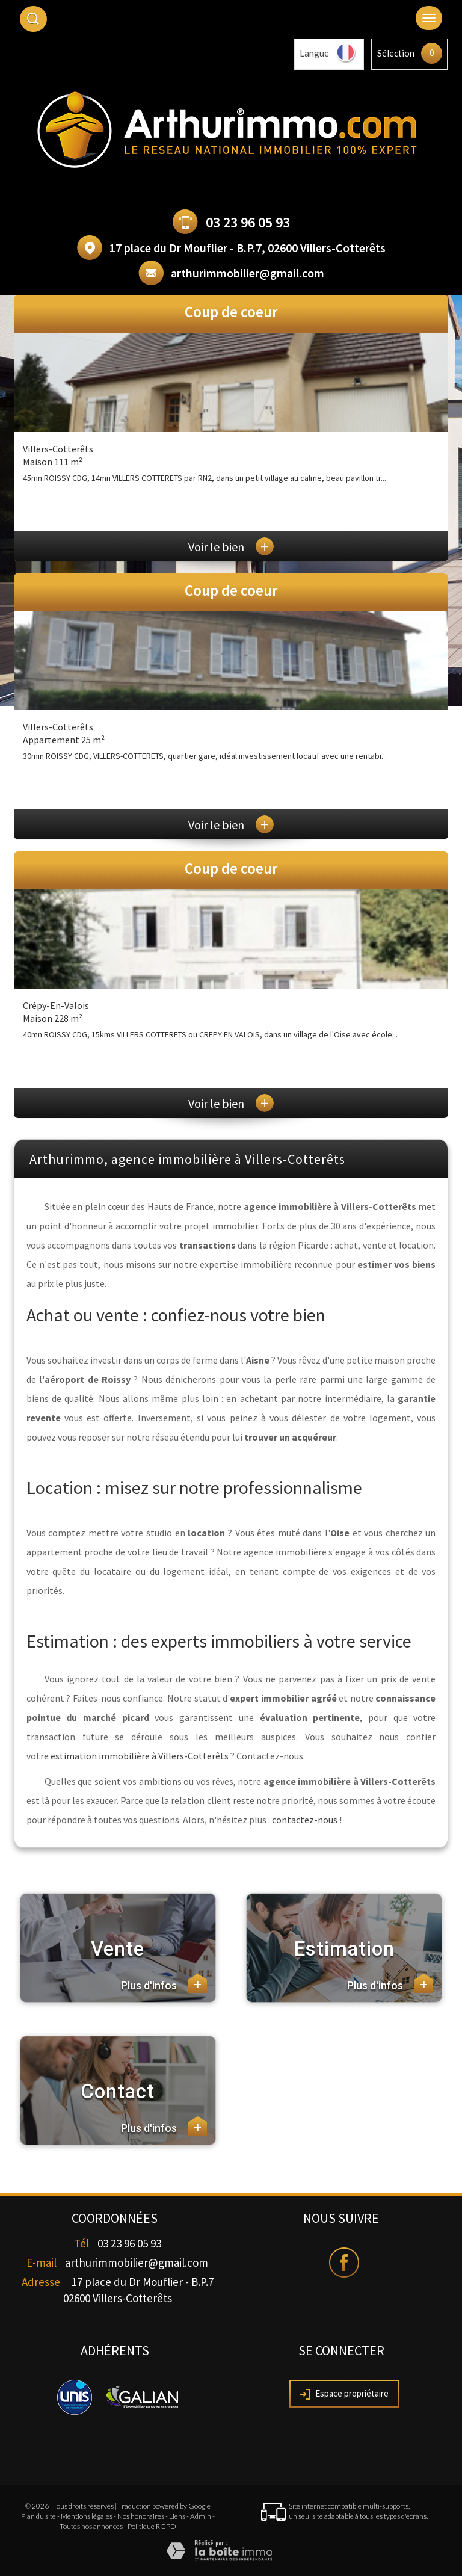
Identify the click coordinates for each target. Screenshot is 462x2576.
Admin (200, 2516)
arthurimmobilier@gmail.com (247, 272)
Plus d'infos (164, 1983)
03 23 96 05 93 (248, 222)
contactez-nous (304, 1820)
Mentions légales (86, 2516)
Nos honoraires (140, 2516)
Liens (177, 2516)
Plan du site (38, 2516)
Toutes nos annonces (91, 2526)
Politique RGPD (152, 2526)
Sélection (395, 53)
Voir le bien (231, 546)
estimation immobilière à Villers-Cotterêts (140, 1756)
